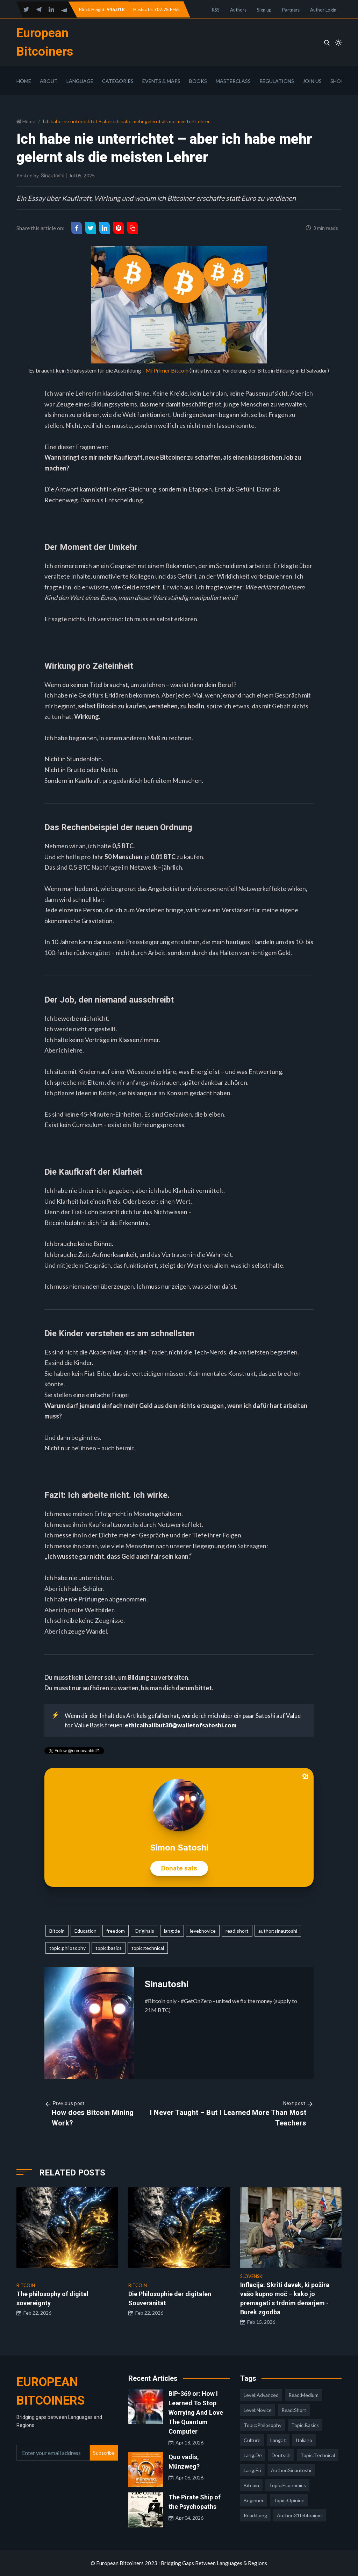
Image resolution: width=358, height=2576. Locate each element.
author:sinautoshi (277, 1931)
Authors (238, 10)
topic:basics (108, 1948)
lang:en (252, 2470)
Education (85, 1931)
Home (23, 81)
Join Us (312, 81)
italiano (304, 2440)
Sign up (264, 10)
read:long (255, 2515)
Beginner (254, 2500)
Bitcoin (57, 1931)
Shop (337, 81)
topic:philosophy (67, 1948)
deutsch (281, 2455)
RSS (216, 10)
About (49, 81)
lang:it (278, 2440)
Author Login (323, 10)
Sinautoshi (52, 175)
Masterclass (233, 81)
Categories (118, 81)
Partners (291, 10)
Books (198, 81)
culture (252, 2440)
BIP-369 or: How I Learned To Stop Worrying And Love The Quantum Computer (196, 2412)
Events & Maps (161, 81)
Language (79, 81)
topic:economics (287, 2485)
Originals (144, 1931)
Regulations (276, 81)
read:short (237, 1931)
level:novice (203, 1931)
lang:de (172, 1931)
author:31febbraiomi (300, 2515)
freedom (115, 1931)
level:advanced (261, 2395)
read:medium (303, 2395)
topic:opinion (289, 2500)
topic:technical (147, 1948)
